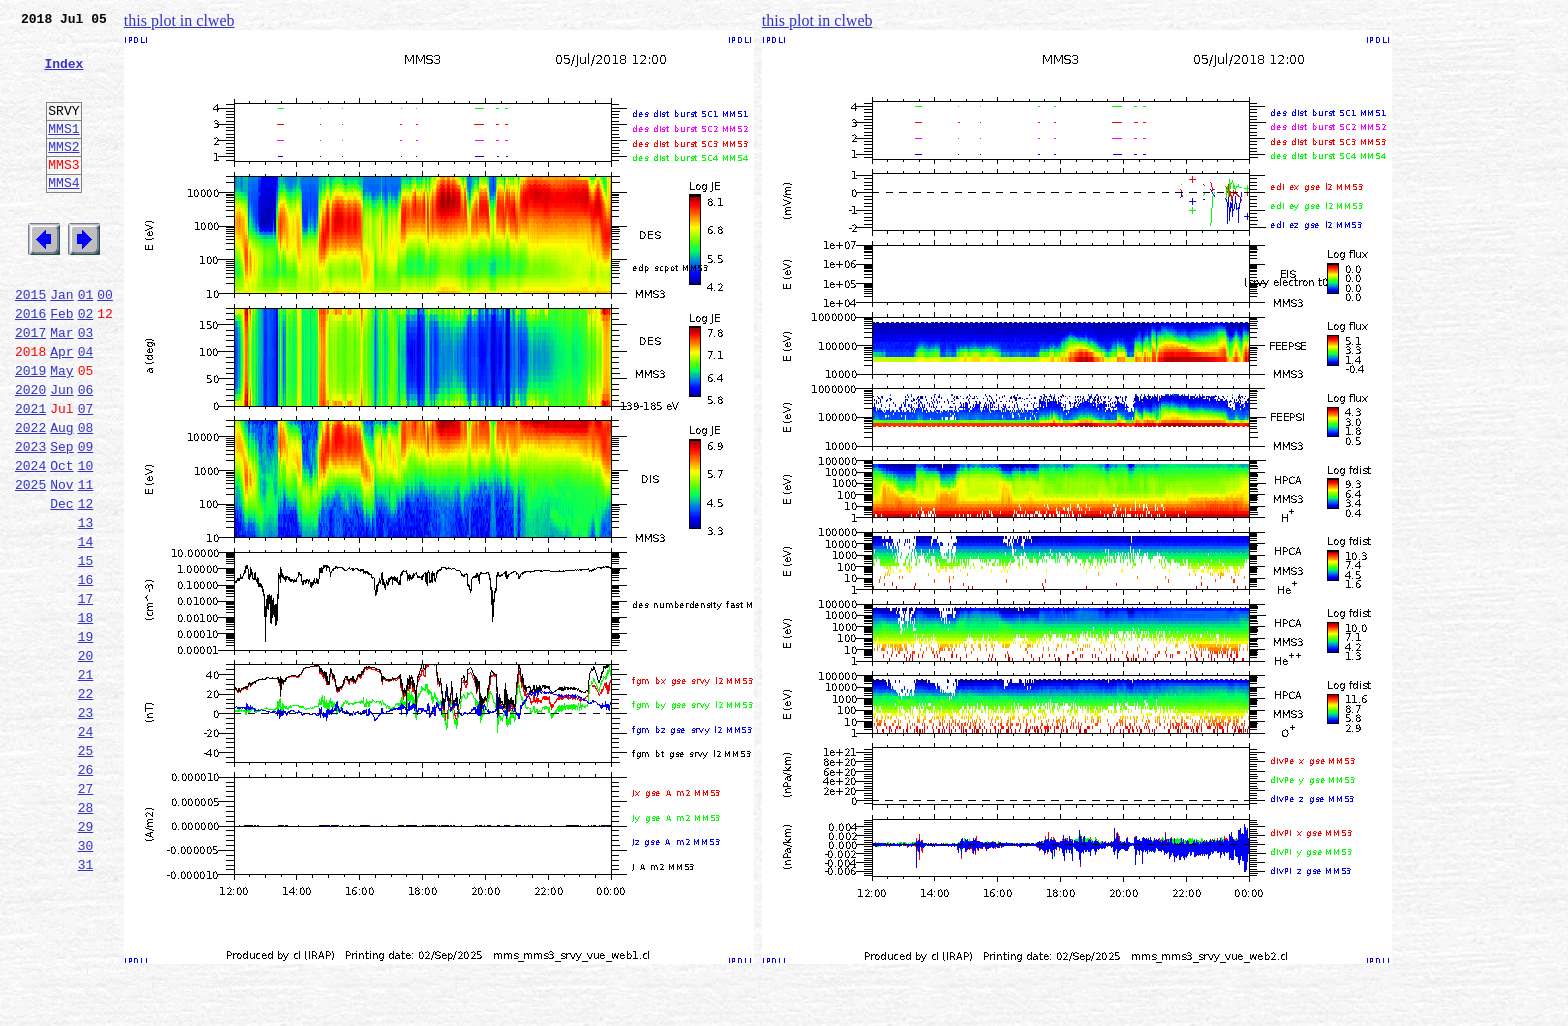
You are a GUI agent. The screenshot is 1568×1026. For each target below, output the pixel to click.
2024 (30, 540)
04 (86, 408)
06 (86, 452)
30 (86, 980)
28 (86, 936)
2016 (30, 364)
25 (86, 870)
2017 (30, 386)
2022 (30, 496)
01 (86, 342)
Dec (61, 584)
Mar (61, 386)
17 (86, 694)
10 (86, 540)
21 (86, 782)
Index (63, 75)
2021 (30, 474)
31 (86, 1002)
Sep (61, 518)
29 (86, 958)
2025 (30, 562)
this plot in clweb (179, 20)
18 (86, 716)
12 (86, 584)
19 (86, 738)
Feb (61, 364)
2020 (30, 452)
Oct (61, 540)
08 (86, 496)
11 (86, 562)
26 (86, 892)
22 (86, 804)
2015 (30, 342)
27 (86, 914)
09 (86, 518)
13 (86, 606)
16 (86, 672)
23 (86, 826)
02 (86, 364)
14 (86, 628)
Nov (61, 562)
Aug (61, 496)
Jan (61, 342)
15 (86, 650)
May (61, 430)
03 (86, 386)
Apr (61, 408)
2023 (30, 518)
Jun (61, 452)
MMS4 (63, 215)
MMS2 (63, 173)
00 (105, 342)
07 (86, 474)
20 (86, 760)
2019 (30, 430)
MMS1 (63, 152)
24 (86, 848)
